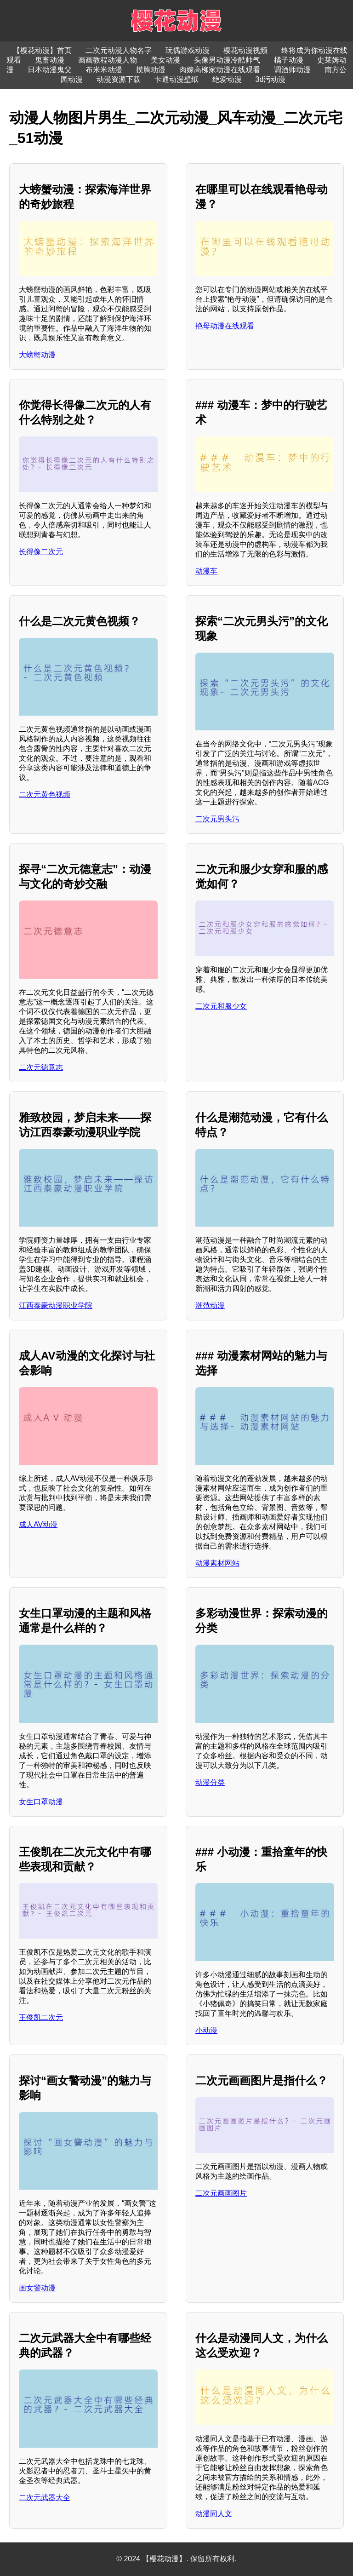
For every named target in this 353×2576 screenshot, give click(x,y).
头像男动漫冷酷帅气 (227, 60)
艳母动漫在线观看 (224, 326)
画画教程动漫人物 (107, 60)
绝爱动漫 (227, 79)
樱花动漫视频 (245, 50)
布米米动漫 (103, 70)
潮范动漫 (210, 1305)
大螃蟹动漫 (37, 355)
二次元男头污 (217, 819)
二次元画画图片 (221, 2193)
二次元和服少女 (221, 1006)
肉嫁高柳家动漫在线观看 (219, 70)
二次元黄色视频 (44, 794)
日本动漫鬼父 (50, 70)
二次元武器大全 (44, 2497)
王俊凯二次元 (41, 2017)
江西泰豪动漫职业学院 (55, 1305)
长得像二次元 (41, 552)
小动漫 (206, 2030)
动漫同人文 (213, 2514)
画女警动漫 (37, 2288)
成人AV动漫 (38, 1524)
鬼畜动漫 (49, 60)
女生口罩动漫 (41, 1802)
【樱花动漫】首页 (42, 50)
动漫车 (206, 571)
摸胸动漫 (150, 70)
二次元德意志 (41, 1067)
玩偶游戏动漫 (187, 50)
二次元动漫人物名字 (118, 50)
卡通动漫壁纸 (176, 79)
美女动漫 (165, 60)
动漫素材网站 (217, 1563)
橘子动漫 (288, 60)
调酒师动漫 (292, 70)
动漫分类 (210, 1782)
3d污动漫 (271, 79)
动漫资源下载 (119, 79)
